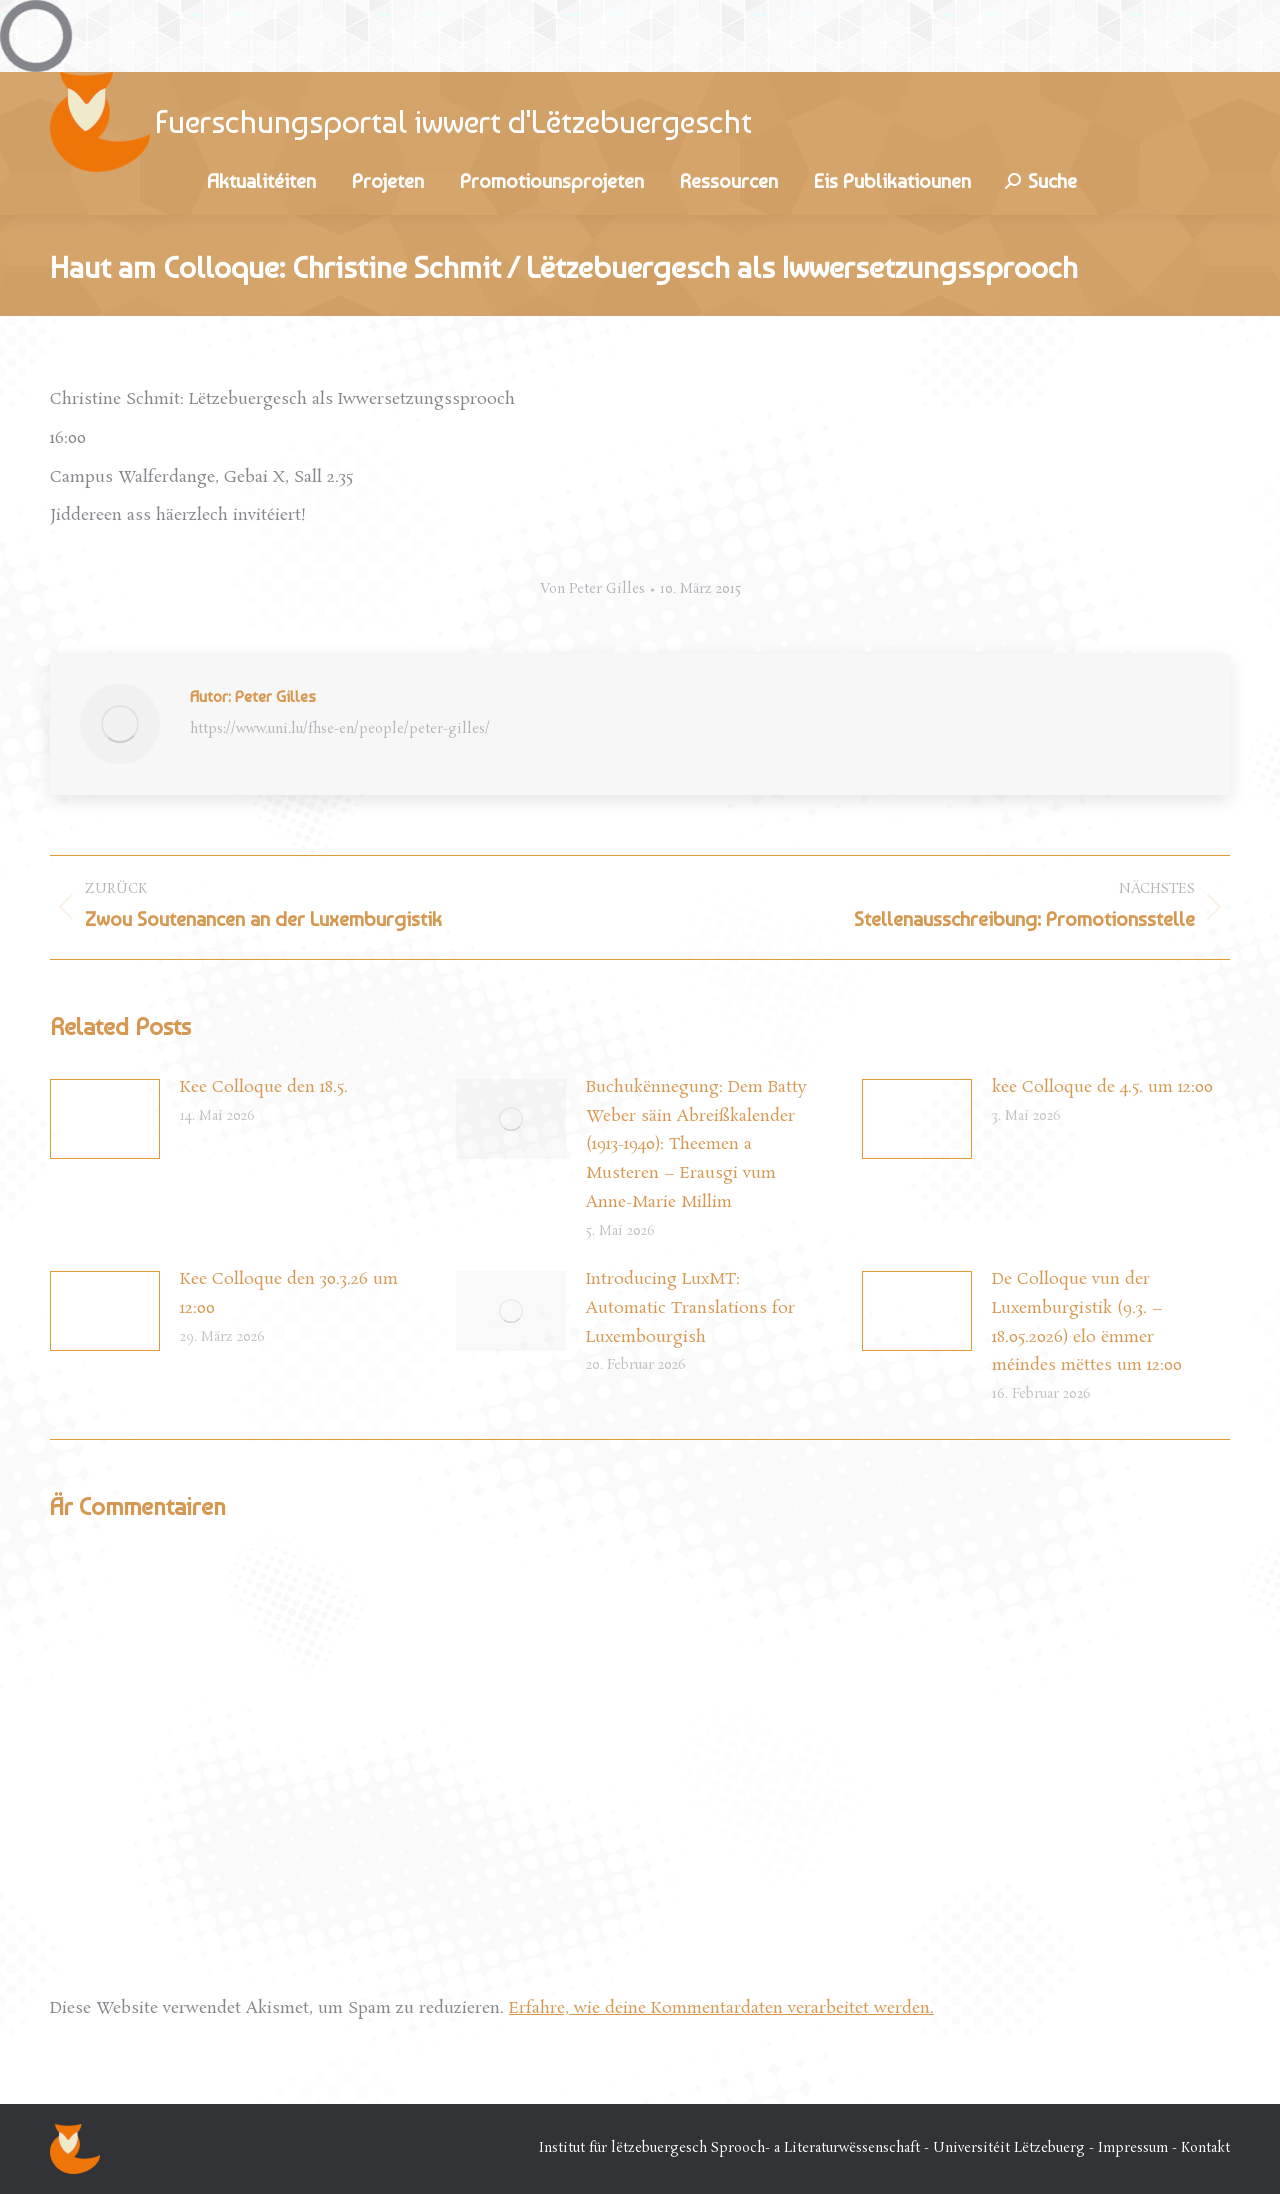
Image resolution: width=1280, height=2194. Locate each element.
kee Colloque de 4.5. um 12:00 (1102, 1087)
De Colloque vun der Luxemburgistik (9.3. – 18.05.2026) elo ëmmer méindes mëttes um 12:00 (1087, 1322)
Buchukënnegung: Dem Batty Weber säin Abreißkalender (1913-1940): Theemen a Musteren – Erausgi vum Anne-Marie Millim (696, 1145)
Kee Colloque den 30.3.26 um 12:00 (289, 1294)
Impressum (1133, 2148)
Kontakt (1205, 2148)
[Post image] (105, 1119)
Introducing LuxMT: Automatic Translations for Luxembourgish (690, 1308)
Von (592, 590)
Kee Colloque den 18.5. (264, 1087)
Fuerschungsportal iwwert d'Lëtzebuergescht (453, 122)
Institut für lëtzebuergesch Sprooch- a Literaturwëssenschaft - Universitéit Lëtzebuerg (812, 2148)
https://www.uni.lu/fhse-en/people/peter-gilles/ (340, 730)
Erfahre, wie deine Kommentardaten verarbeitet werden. (721, 2008)
